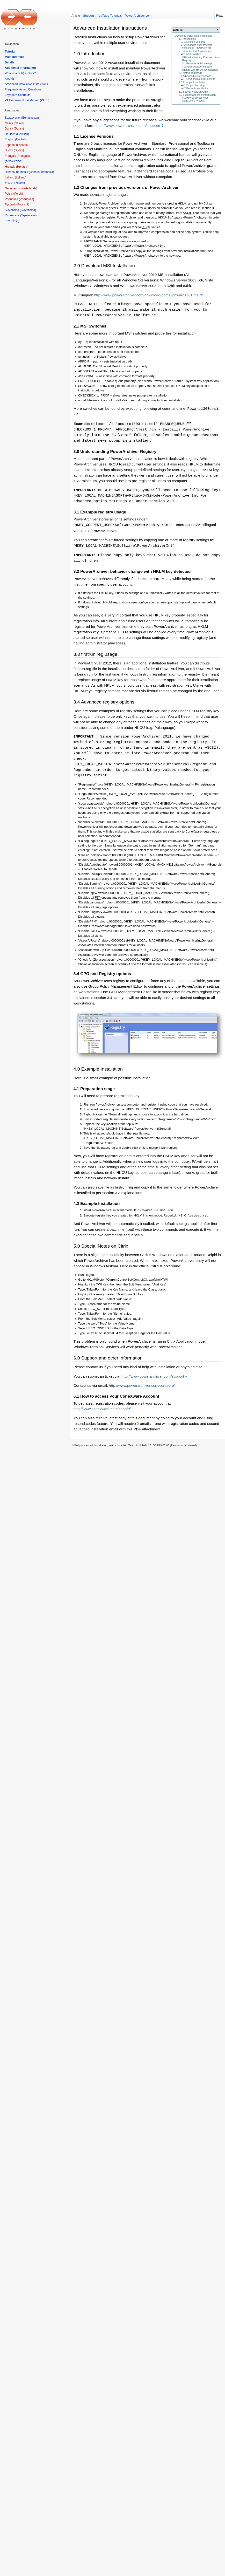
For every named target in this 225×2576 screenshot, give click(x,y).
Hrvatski (22, 166)
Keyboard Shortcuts (17, 95)
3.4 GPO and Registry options (198, 79)
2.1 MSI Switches (191, 54)
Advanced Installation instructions (193, 35)
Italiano (20, 177)
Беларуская (30, 117)
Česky (19, 123)
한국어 (19, 182)
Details (9, 62)
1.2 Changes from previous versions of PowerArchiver (197, 46)
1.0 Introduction (187, 39)
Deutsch (22, 134)
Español (22, 145)
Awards (10, 78)
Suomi (19, 150)
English (21, 139)
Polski (18, 193)
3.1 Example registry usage (197, 63)
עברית (10, 161)
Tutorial (10, 51)
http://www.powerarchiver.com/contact (140, 1382)
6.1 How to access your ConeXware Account (195, 99)
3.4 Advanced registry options (195, 76)
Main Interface (14, 57)
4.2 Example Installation (195, 88)
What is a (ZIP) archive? (20, 73)
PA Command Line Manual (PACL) (27, 100)
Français (23, 155)
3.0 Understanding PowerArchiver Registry (114, 450)
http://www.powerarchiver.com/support (152, 1373)
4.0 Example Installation (192, 82)
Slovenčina (28, 210)
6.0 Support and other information (197, 95)
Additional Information (20, 67)
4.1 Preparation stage (194, 85)
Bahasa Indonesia (41, 172)
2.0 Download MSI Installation (195, 51)
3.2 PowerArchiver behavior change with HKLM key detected (200, 68)
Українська (28, 215)
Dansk (19, 128)
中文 (15, 221)
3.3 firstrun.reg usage (190, 73)
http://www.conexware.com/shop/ (100, 1406)
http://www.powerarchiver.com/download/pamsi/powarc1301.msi (146, 295)
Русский (22, 204)
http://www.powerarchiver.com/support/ (128, 125)
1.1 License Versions (193, 42)
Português (26, 199)
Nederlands (29, 188)
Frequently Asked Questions (23, 89)
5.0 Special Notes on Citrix (193, 91)
